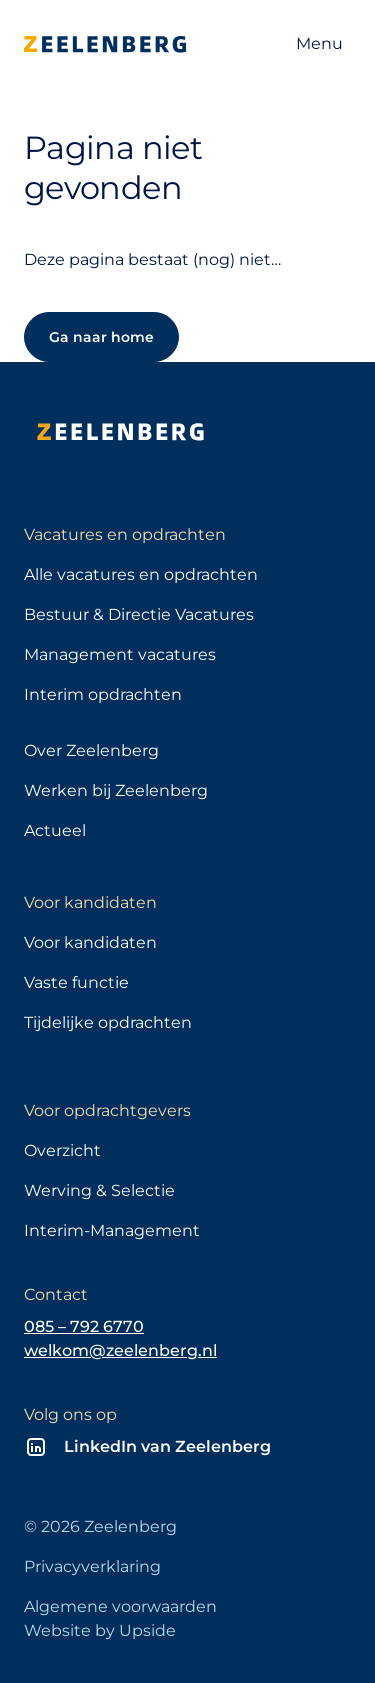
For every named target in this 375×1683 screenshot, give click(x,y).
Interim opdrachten (103, 694)
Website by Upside (100, 1630)
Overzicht (62, 1150)
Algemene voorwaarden (120, 1606)
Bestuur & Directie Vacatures (139, 614)
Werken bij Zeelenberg (116, 790)
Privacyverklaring (92, 1566)
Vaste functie (76, 982)
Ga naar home (101, 337)
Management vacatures (120, 654)
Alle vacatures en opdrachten (141, 574)
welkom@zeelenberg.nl (120, 1350)
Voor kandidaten (90, 942)
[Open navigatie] (319, 44)
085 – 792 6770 (84, 1326)
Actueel (55, 830)
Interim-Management (112, 1230)
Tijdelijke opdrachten (108, 1022)
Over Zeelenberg (91, 750)
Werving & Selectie (99, 1190)
